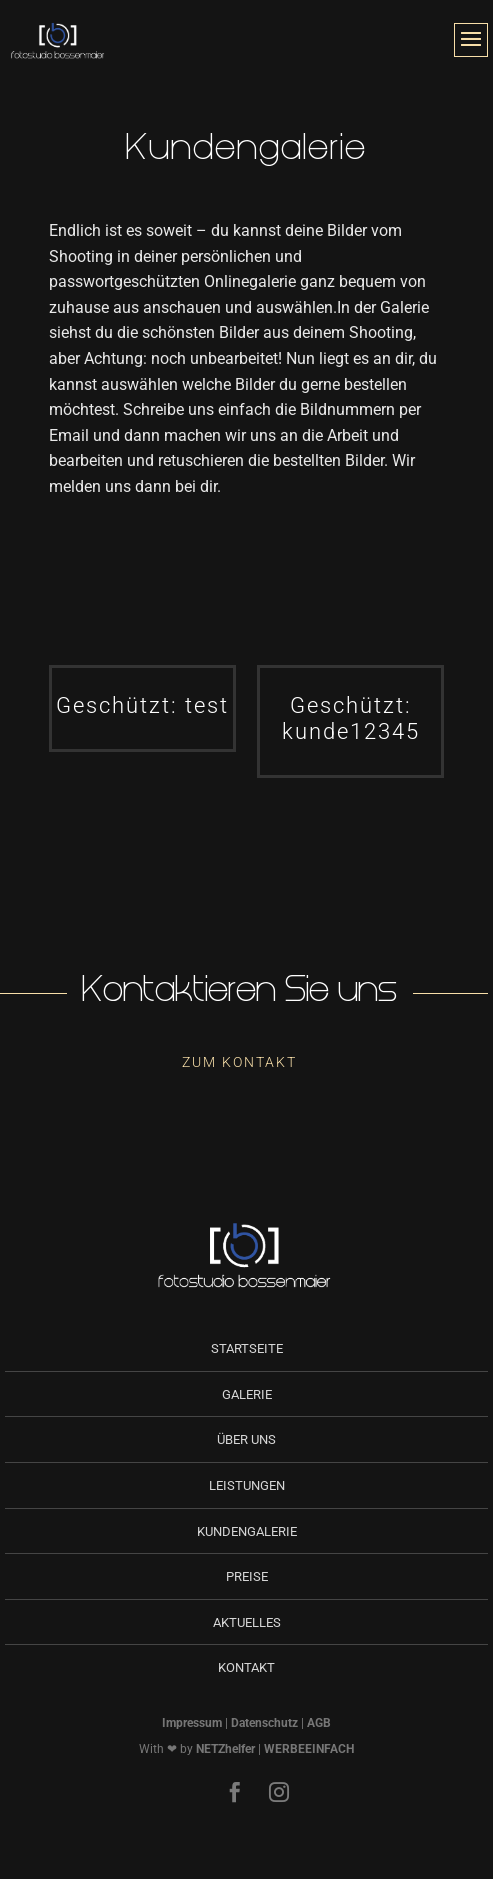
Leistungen (247, 1485)
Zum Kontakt (239, 1062)
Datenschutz (264, 1723)
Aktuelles (247, 1622)
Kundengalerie (247, 1531)
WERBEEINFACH (309, 1749)
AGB (319, 1723)
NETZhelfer (225, 1749)
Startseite (247, 1348)
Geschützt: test (142, 705)
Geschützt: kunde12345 (351, 718)
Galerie (247, 1394)
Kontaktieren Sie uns (239, 993)
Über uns (246, 1439)
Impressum (192, 1723)
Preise (247, 1576)
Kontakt (246, 1667)
